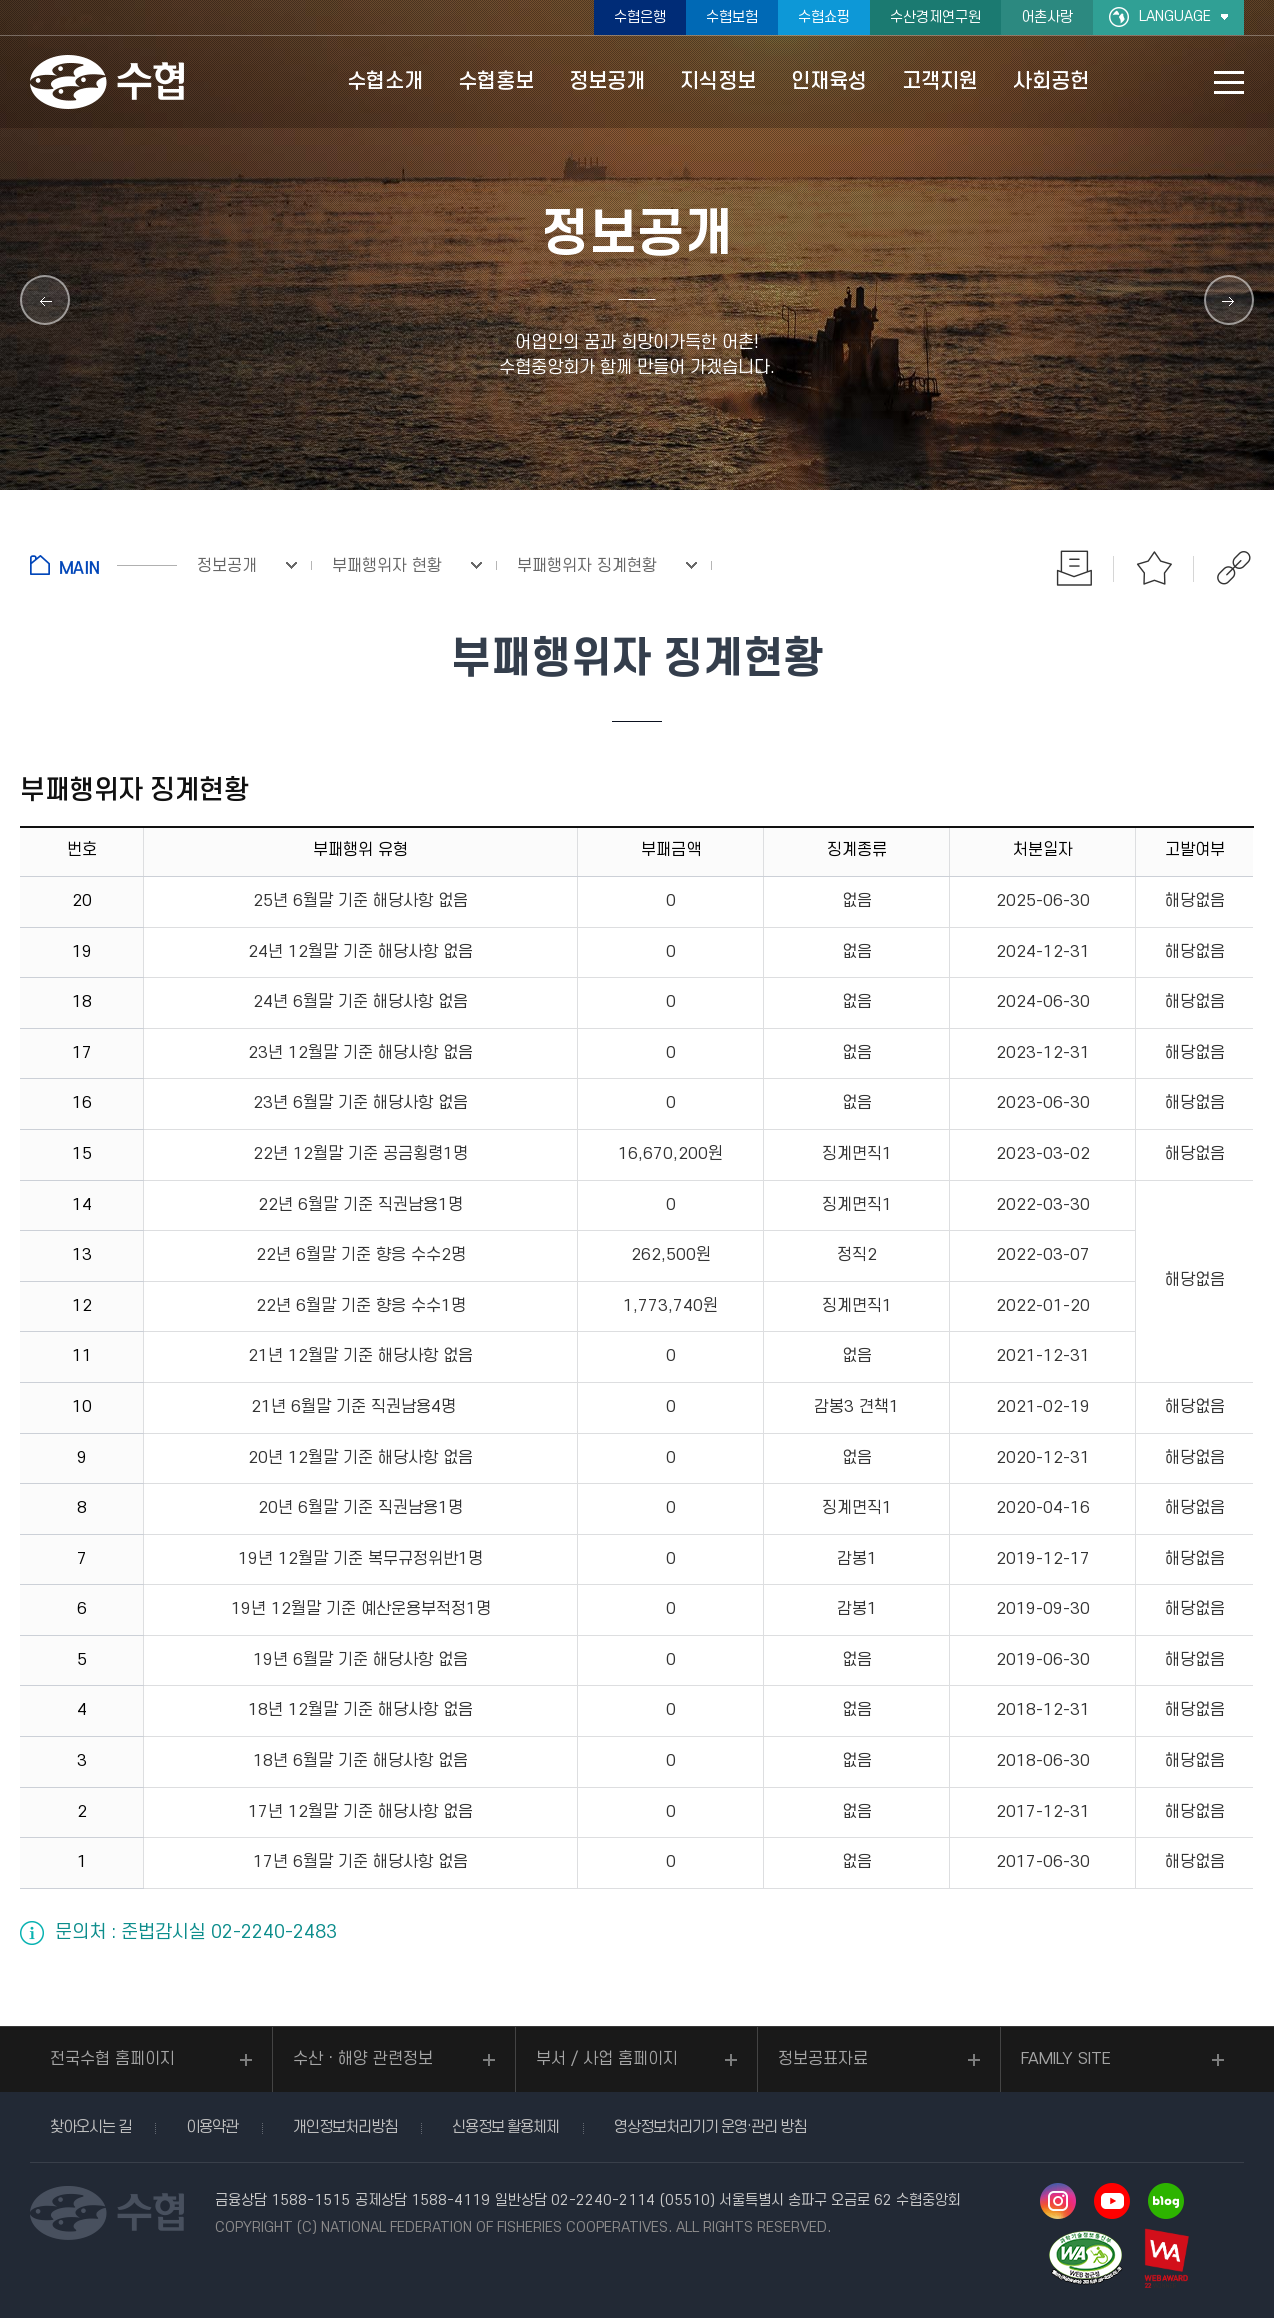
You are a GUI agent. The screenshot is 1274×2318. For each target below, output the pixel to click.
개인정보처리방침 (345, 2127)
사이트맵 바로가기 (1229, 82)
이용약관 (212, 2127)
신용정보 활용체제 (505, 2127)
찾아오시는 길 (90, 2127)
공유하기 (1234, 568)
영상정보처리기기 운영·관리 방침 (710, 2127)
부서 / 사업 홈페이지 (607, 2059)
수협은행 (640, 17)
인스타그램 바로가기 (1058, 2201)
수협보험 (732, 17)
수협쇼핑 (824, 17)
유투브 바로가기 (1112, 2201)
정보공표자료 (823, 2059)
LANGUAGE (1175, 16)
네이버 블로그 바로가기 (1166, 2201)
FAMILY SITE (1066, 2059)
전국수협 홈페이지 (112, 2059)
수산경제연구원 (935, 17)
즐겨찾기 (1154, 568)
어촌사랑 (1047, 17)
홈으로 (103, 565)
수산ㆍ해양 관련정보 (363, 2059)
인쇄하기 (1074, 568)
